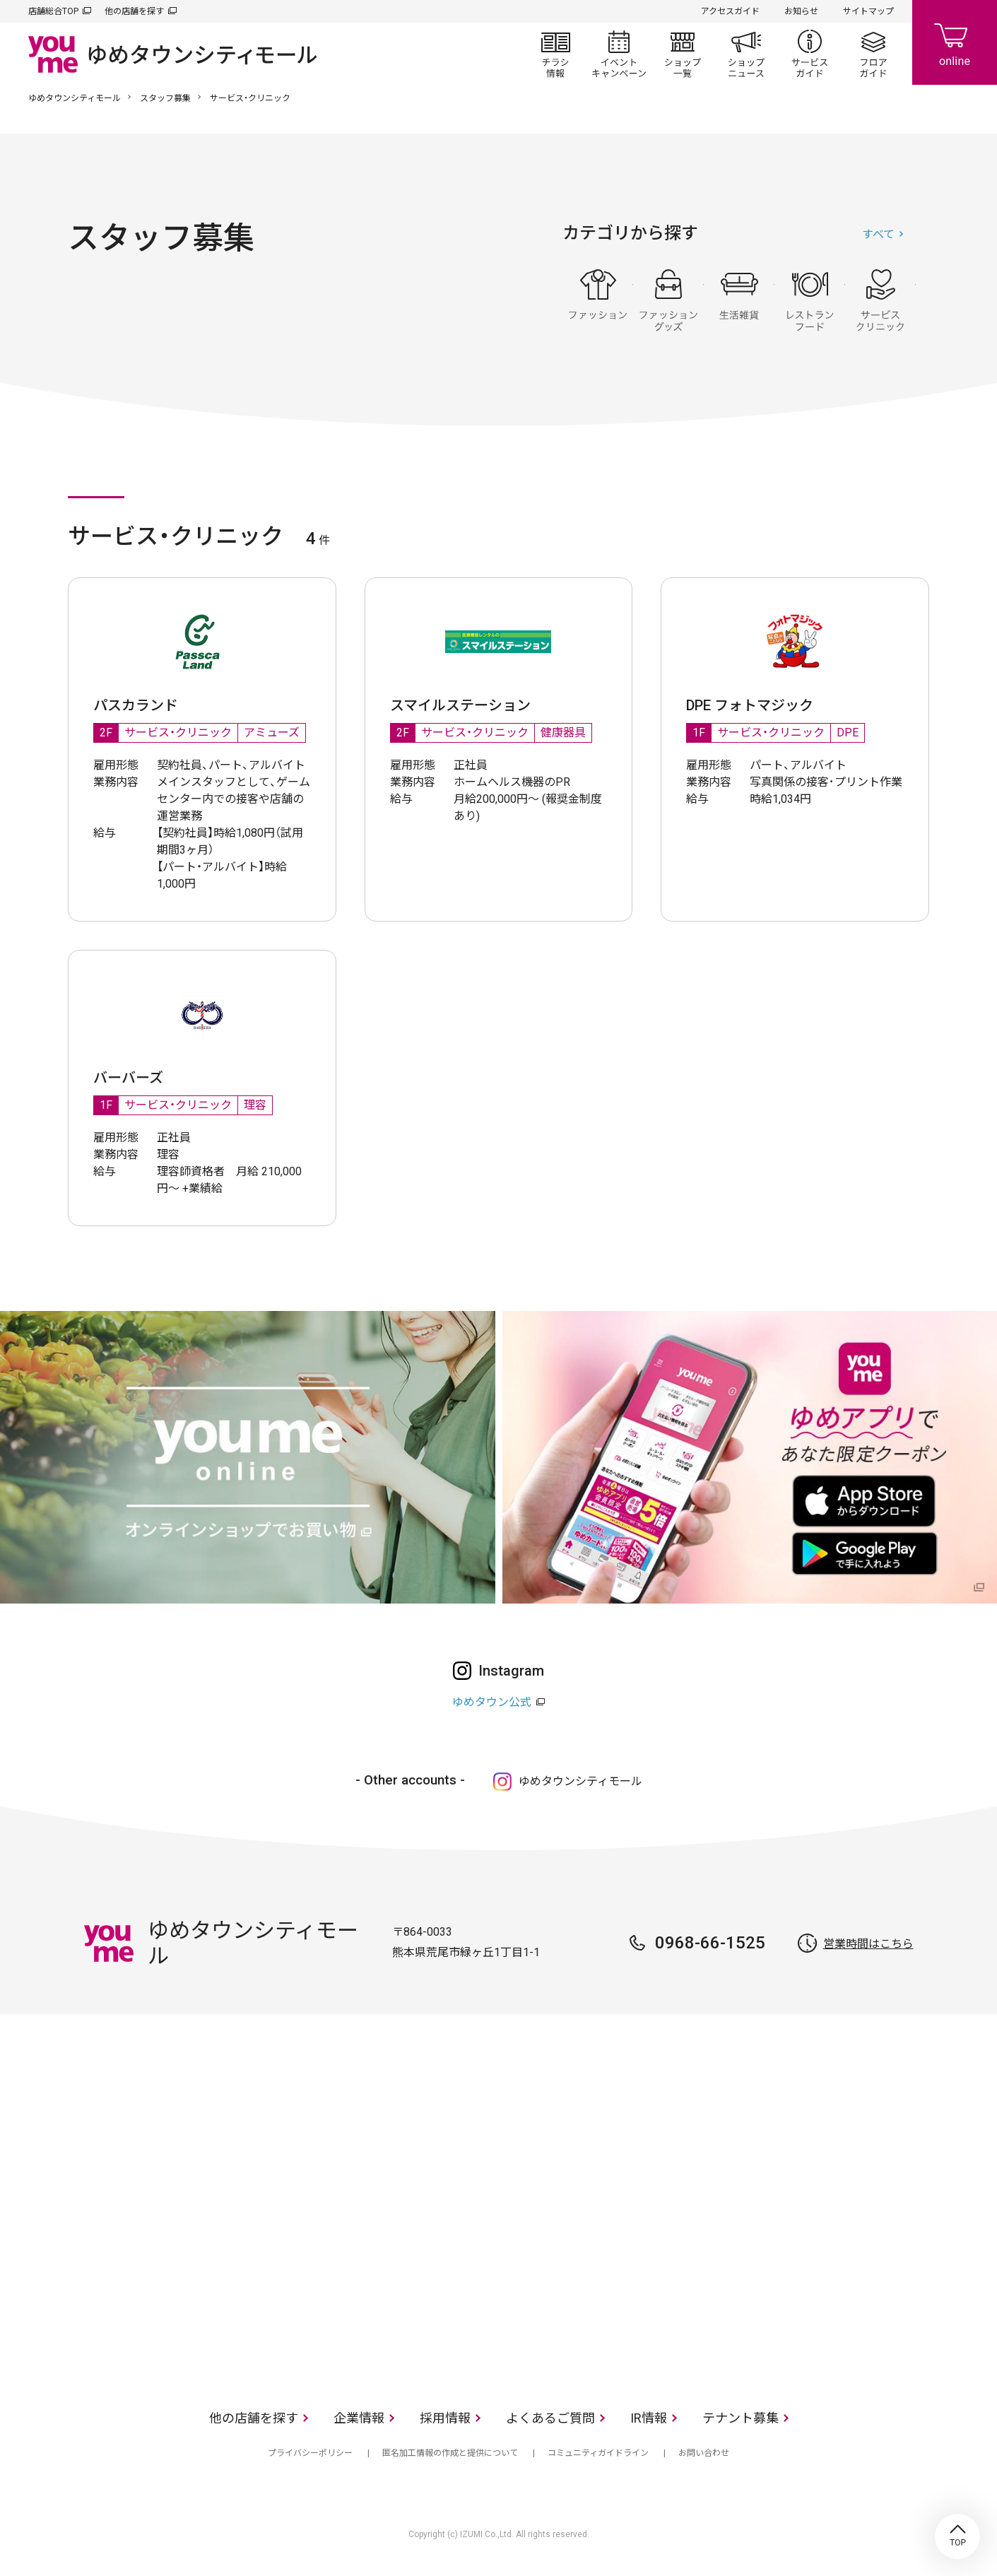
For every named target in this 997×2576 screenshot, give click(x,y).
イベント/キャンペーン (619, 54)
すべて (878, 234)
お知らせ (801, 11)
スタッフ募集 (165, 98)
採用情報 (445, 2418)
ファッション (597, 300)
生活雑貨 (739, 300)
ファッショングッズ (668, 300)
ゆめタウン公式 (491, 1702)
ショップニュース (746, 54)
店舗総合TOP (53, 11)
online (954, 42)
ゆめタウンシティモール (74, 98)
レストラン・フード (809, 300)
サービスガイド (810, 54)
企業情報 (359, 2418)
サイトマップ (868, 11)
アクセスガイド (730, 11)
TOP (957, 2536)
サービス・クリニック (880, 300)
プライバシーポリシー (310, 2453)
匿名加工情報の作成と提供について (450, 2453)
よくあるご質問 (550, 2418)
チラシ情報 (555, 54)
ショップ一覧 (682, 54)
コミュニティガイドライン (598, 2453)
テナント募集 (740, 2418)
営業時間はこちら (868, 1944)
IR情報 (648, 2418)
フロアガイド (873, 54)
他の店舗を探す (134, 11)
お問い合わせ (703, 2453)
